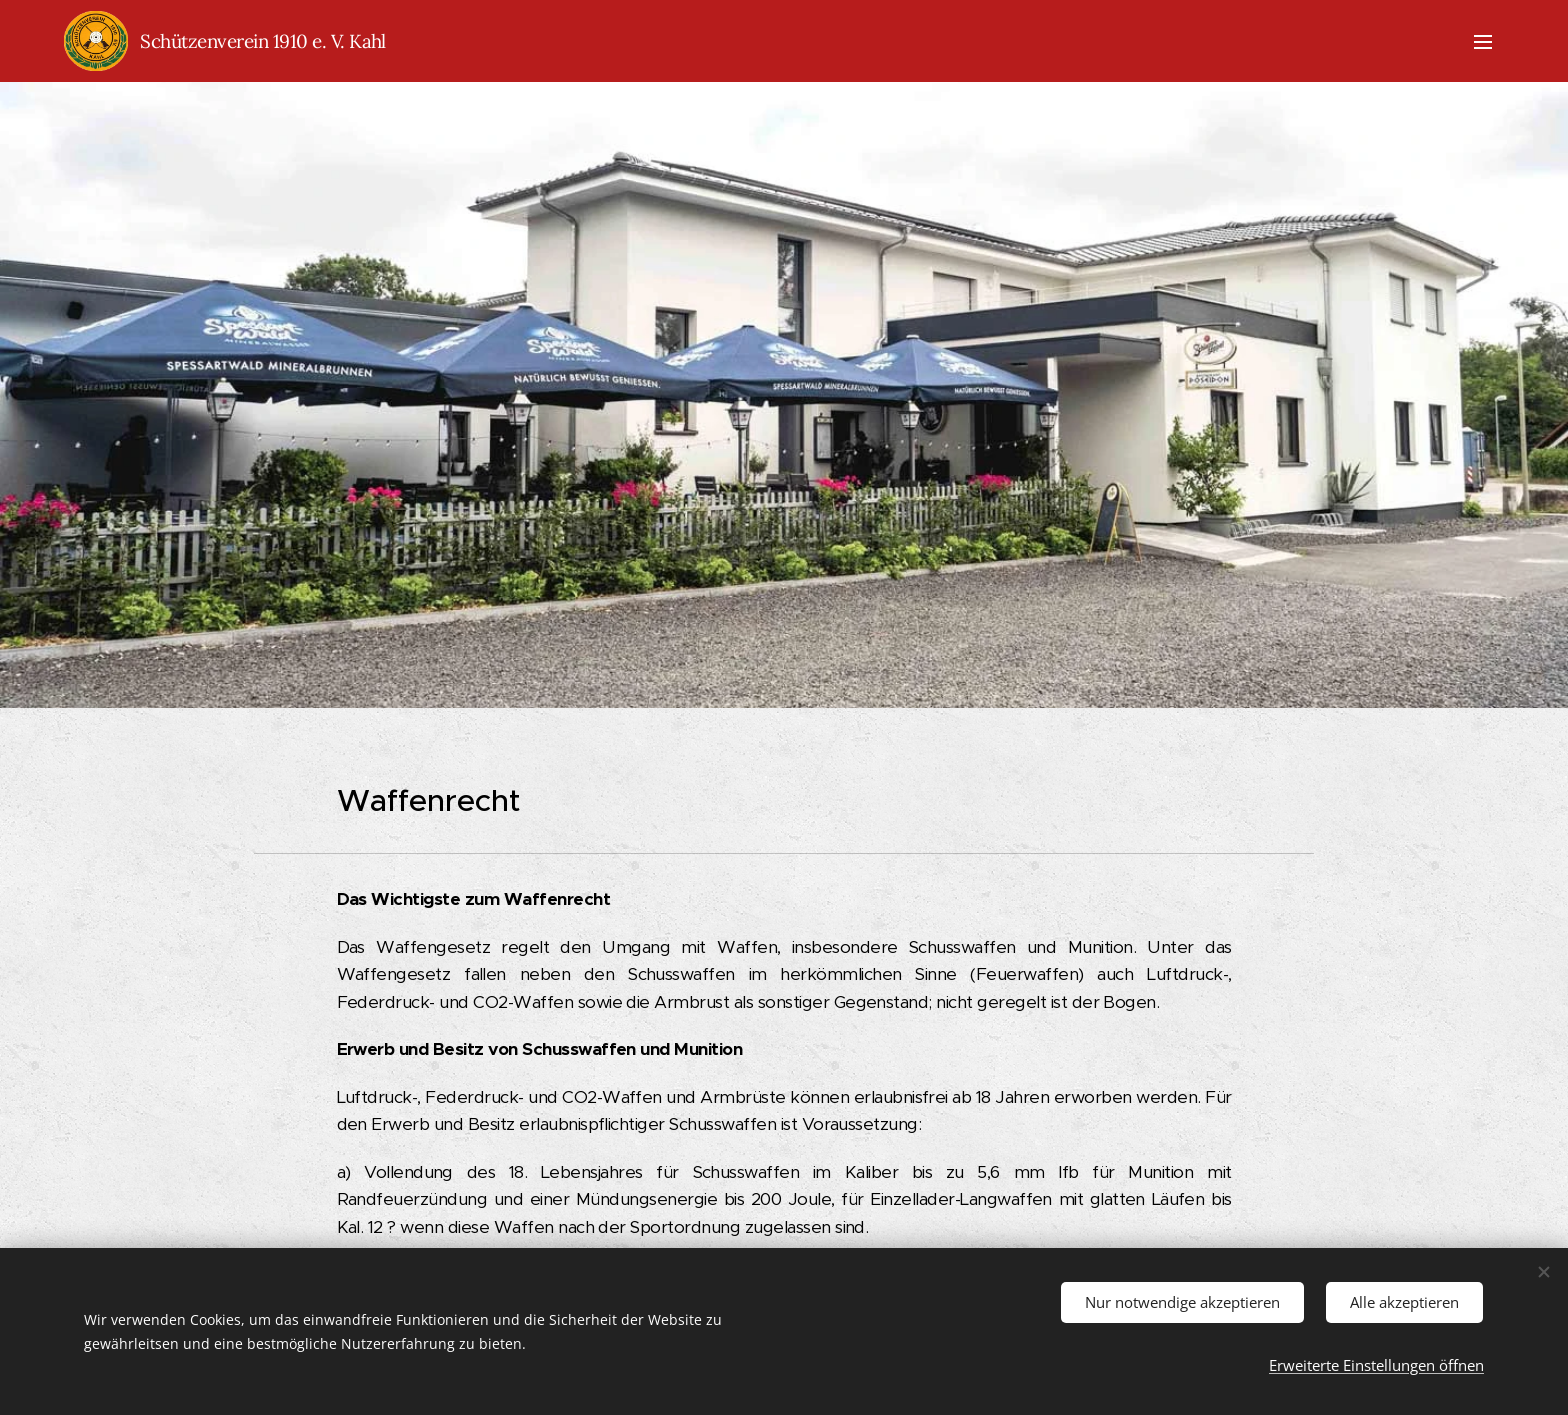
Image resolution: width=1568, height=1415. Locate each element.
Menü (1483, 42)
